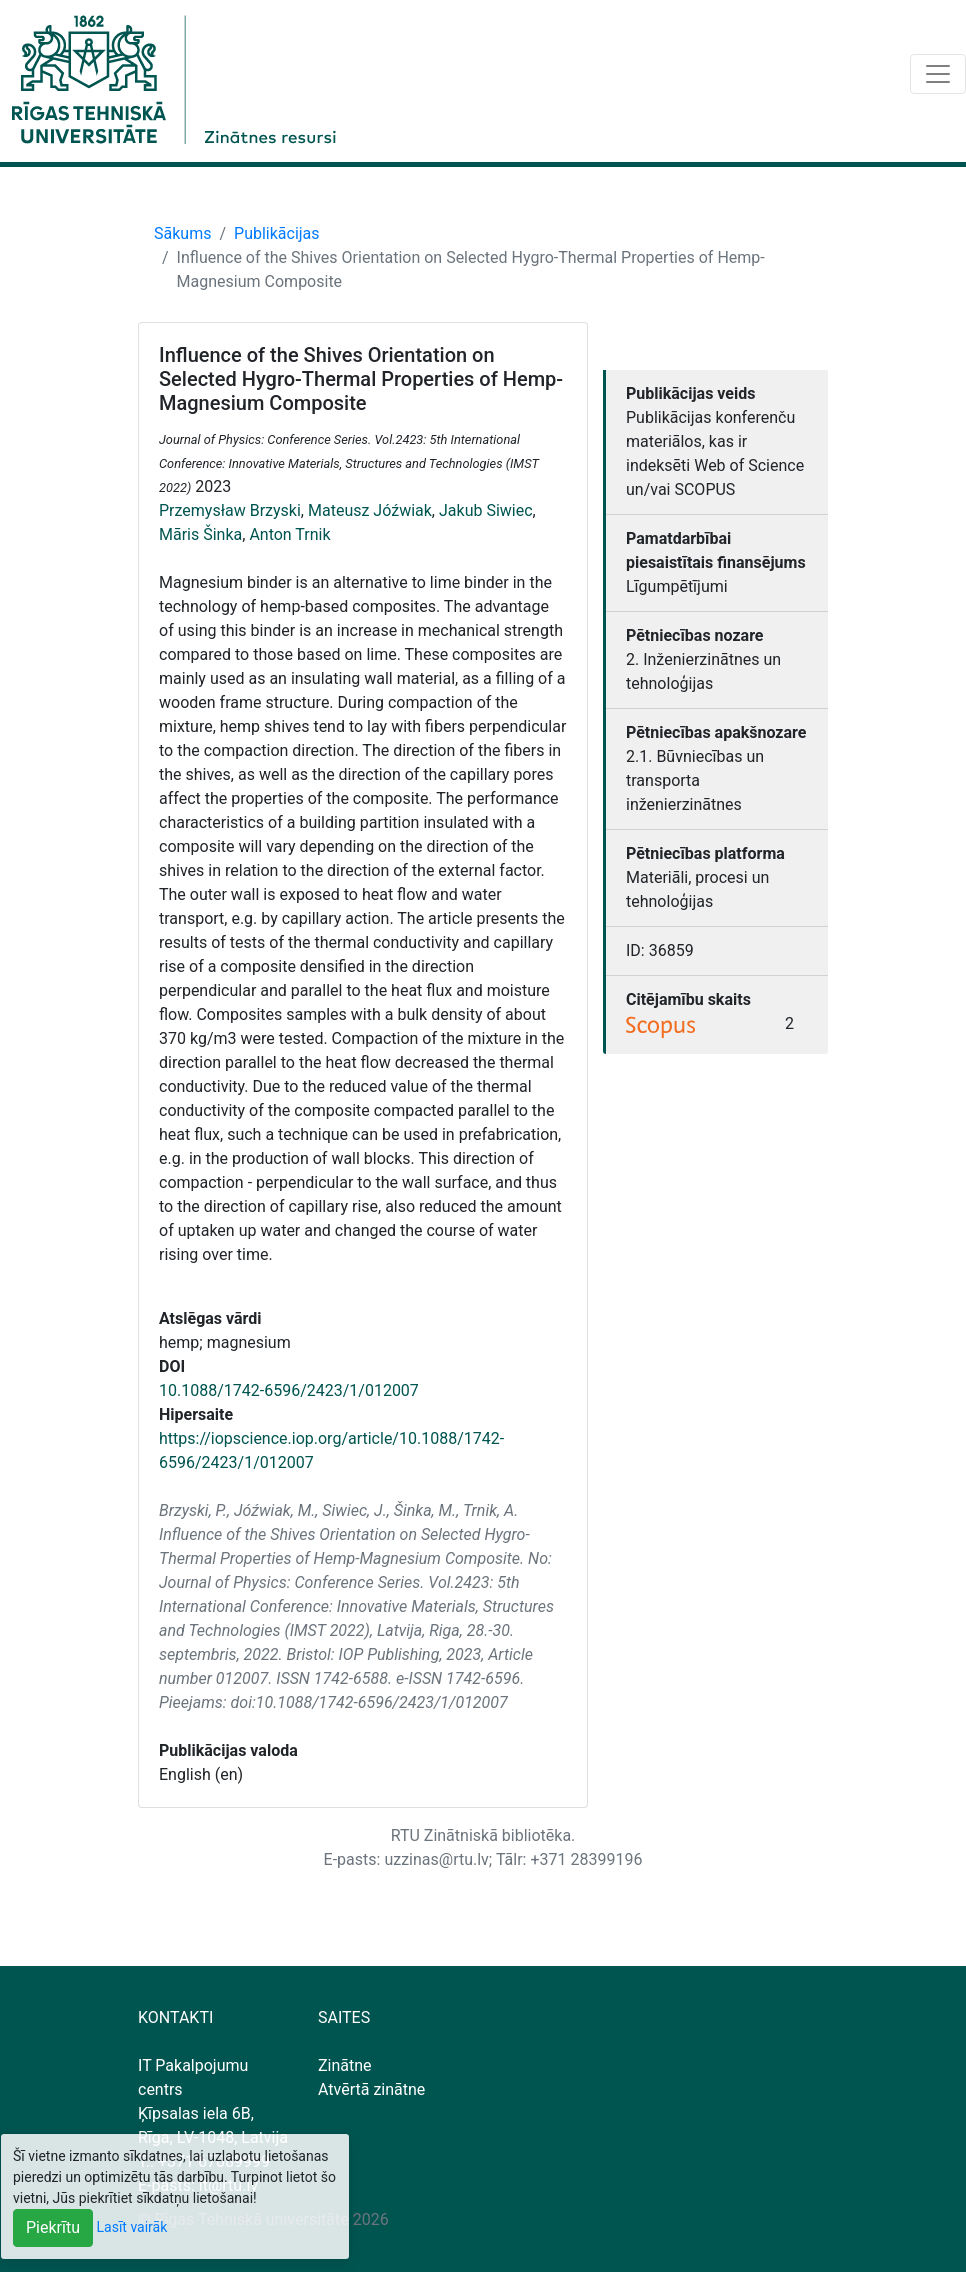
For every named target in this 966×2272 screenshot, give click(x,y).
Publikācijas (277, 233)
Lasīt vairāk (132, 2227)
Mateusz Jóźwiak (370, 510)
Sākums (182, 233)
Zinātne (345, 2065)
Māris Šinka (200, 534)
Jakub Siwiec (486, 510)
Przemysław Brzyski (230, 510)
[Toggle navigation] (938, 74)
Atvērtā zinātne (371, 2089)
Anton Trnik (289, 534)
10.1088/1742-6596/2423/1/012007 (289, 1390)
